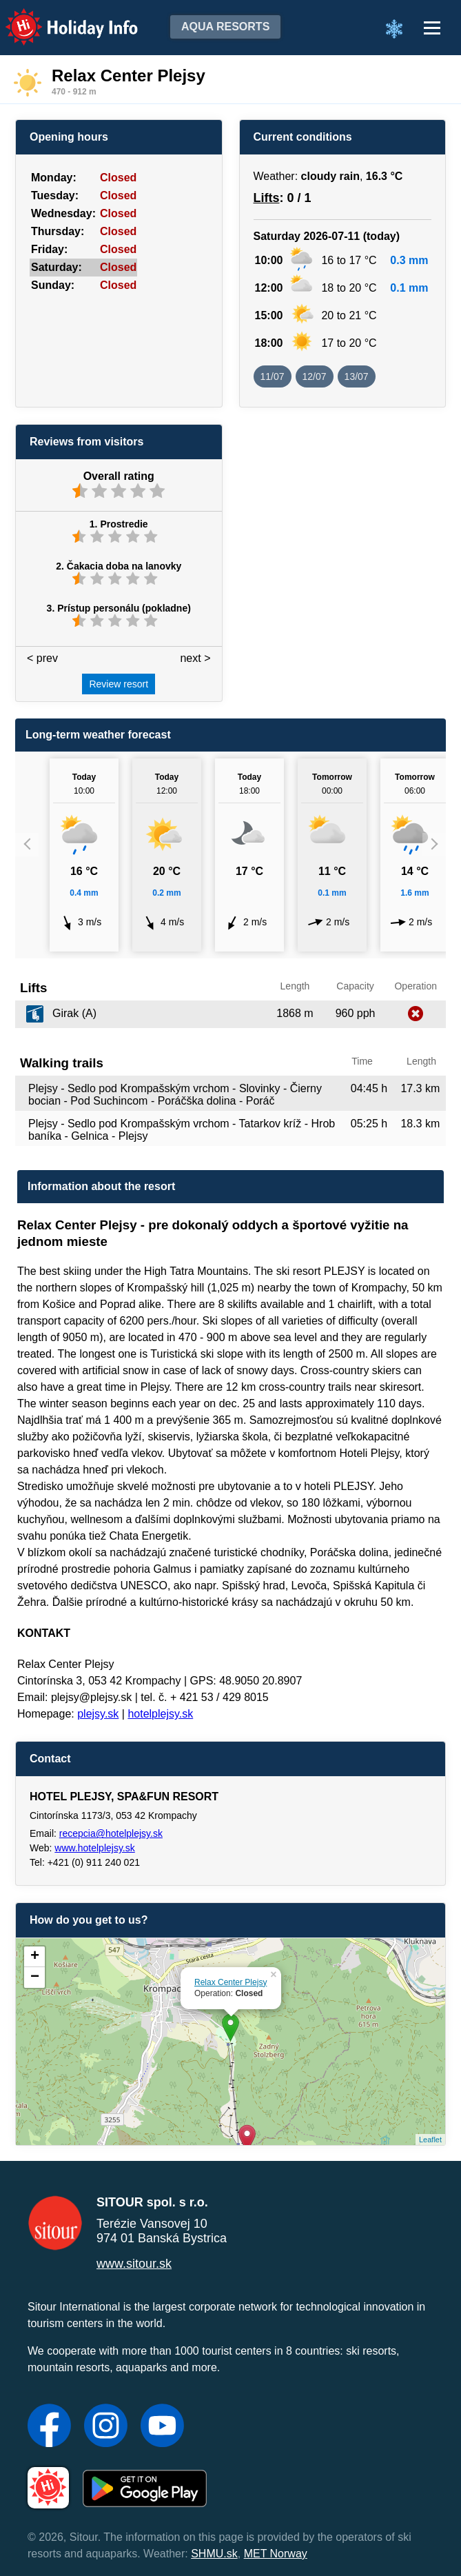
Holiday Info (58, 17)
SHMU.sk (214, 2553)
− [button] (34, 1977)
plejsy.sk (98, 1714)
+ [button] (34, 1956)
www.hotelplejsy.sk (94, 1847)
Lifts (267, 198)
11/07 (272, 376)
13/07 (357, 376)
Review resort (118, 684)
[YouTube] (162, 2427)
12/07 (315, 376)
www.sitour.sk (134, 2264)
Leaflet (430, 2139)
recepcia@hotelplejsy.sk (111, 1833)
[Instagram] (105, 2427)
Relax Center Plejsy (230, 1982)
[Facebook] (49, 2427)
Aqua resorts (225, 26)
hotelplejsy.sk (160, 1714)
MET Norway (275, 2553)
